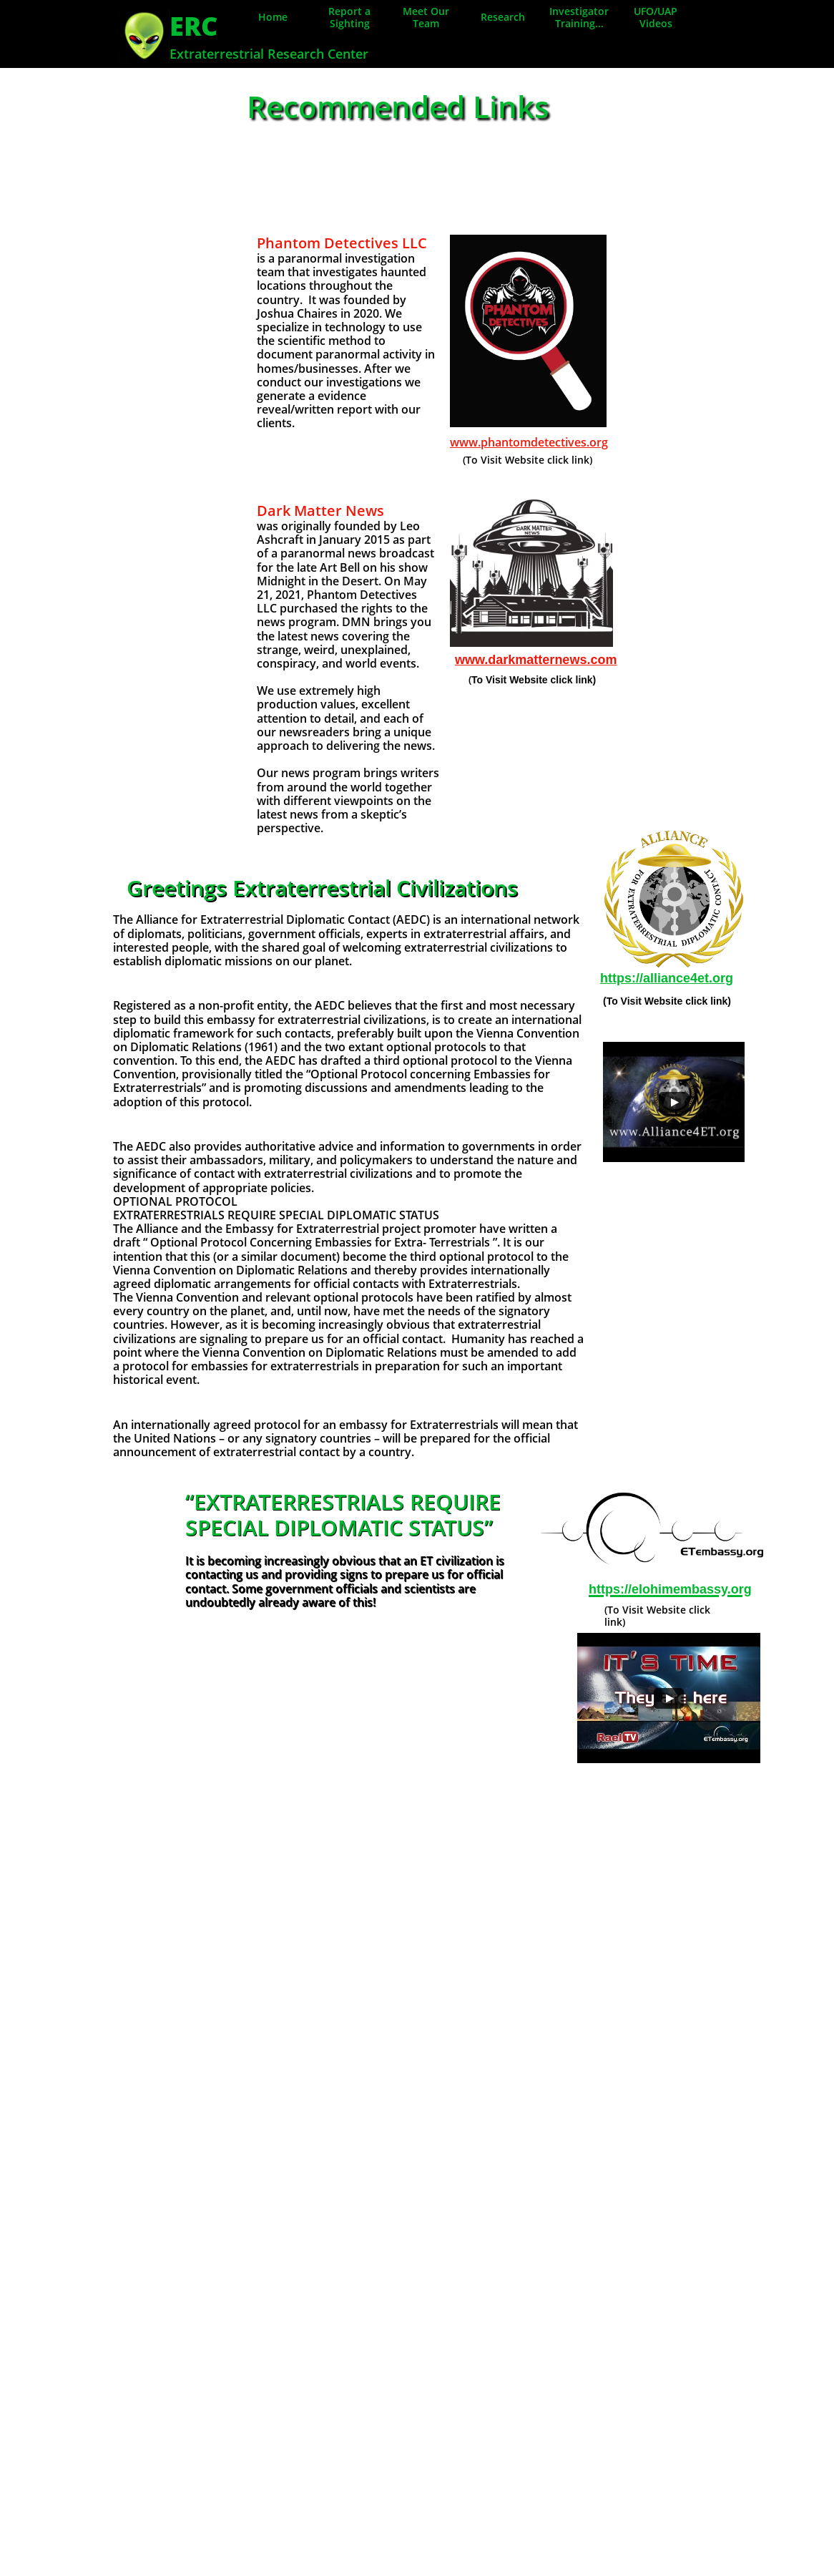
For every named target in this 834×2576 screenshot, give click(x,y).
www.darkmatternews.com (536, 660)
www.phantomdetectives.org (529, 442)
